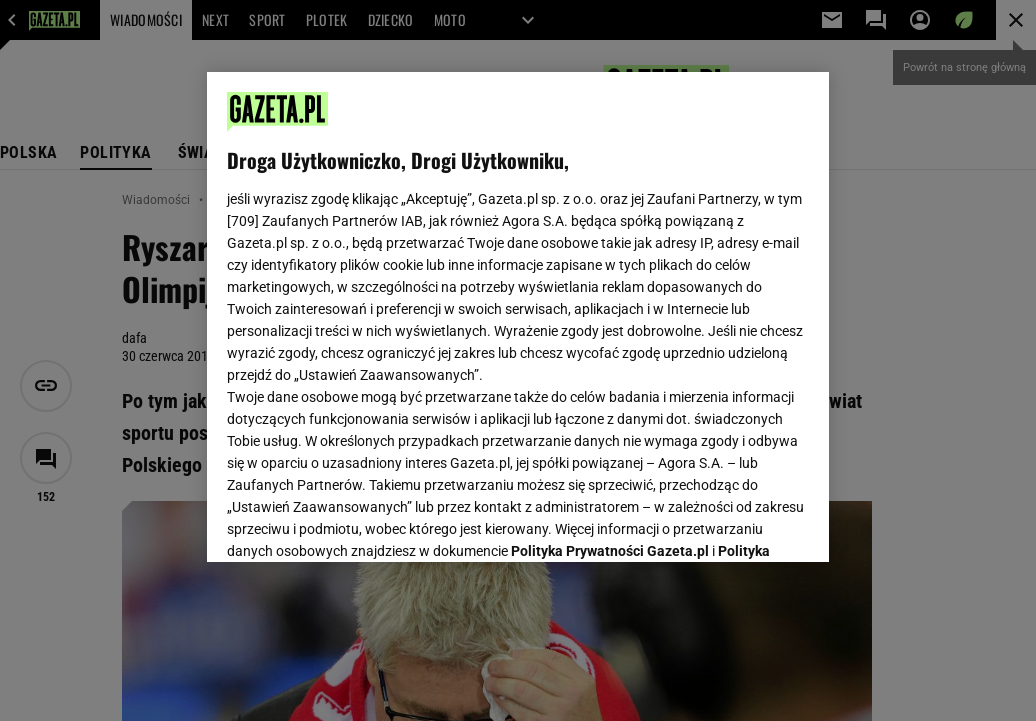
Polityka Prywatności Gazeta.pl (610, 297)
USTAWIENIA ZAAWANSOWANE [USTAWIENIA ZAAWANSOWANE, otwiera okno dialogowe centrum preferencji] (358, 522)
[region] (518, 317)
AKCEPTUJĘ (741, 523)
